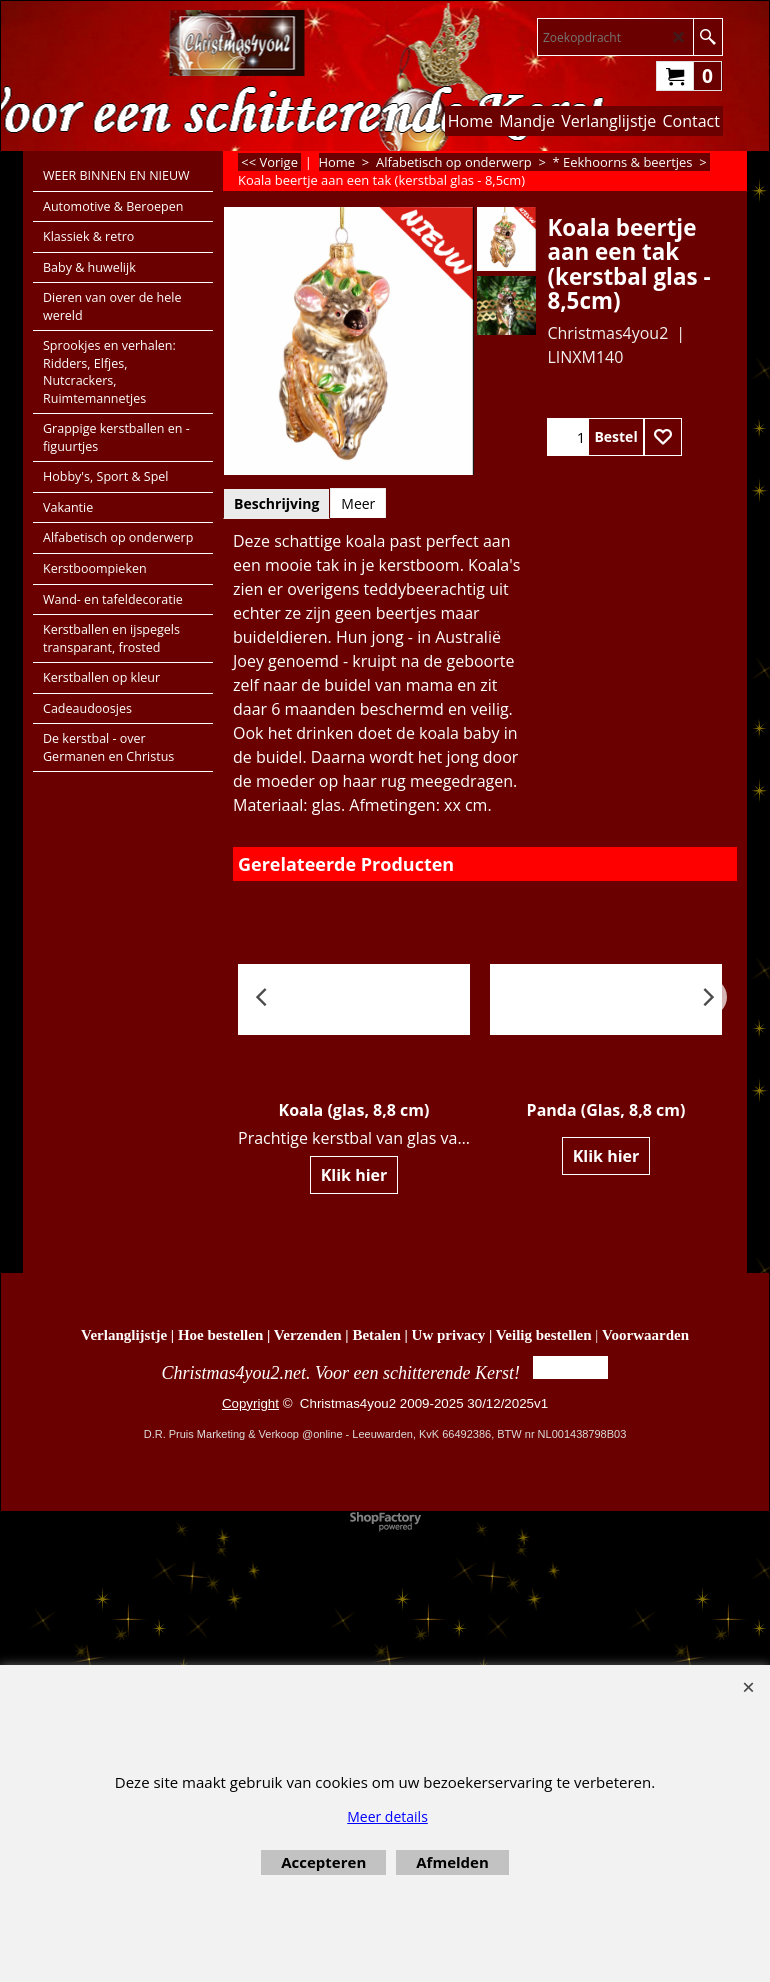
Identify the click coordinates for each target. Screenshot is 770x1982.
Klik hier (354, 1175)
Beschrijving (276, 503)
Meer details (387, 1816)
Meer (358, 503)
